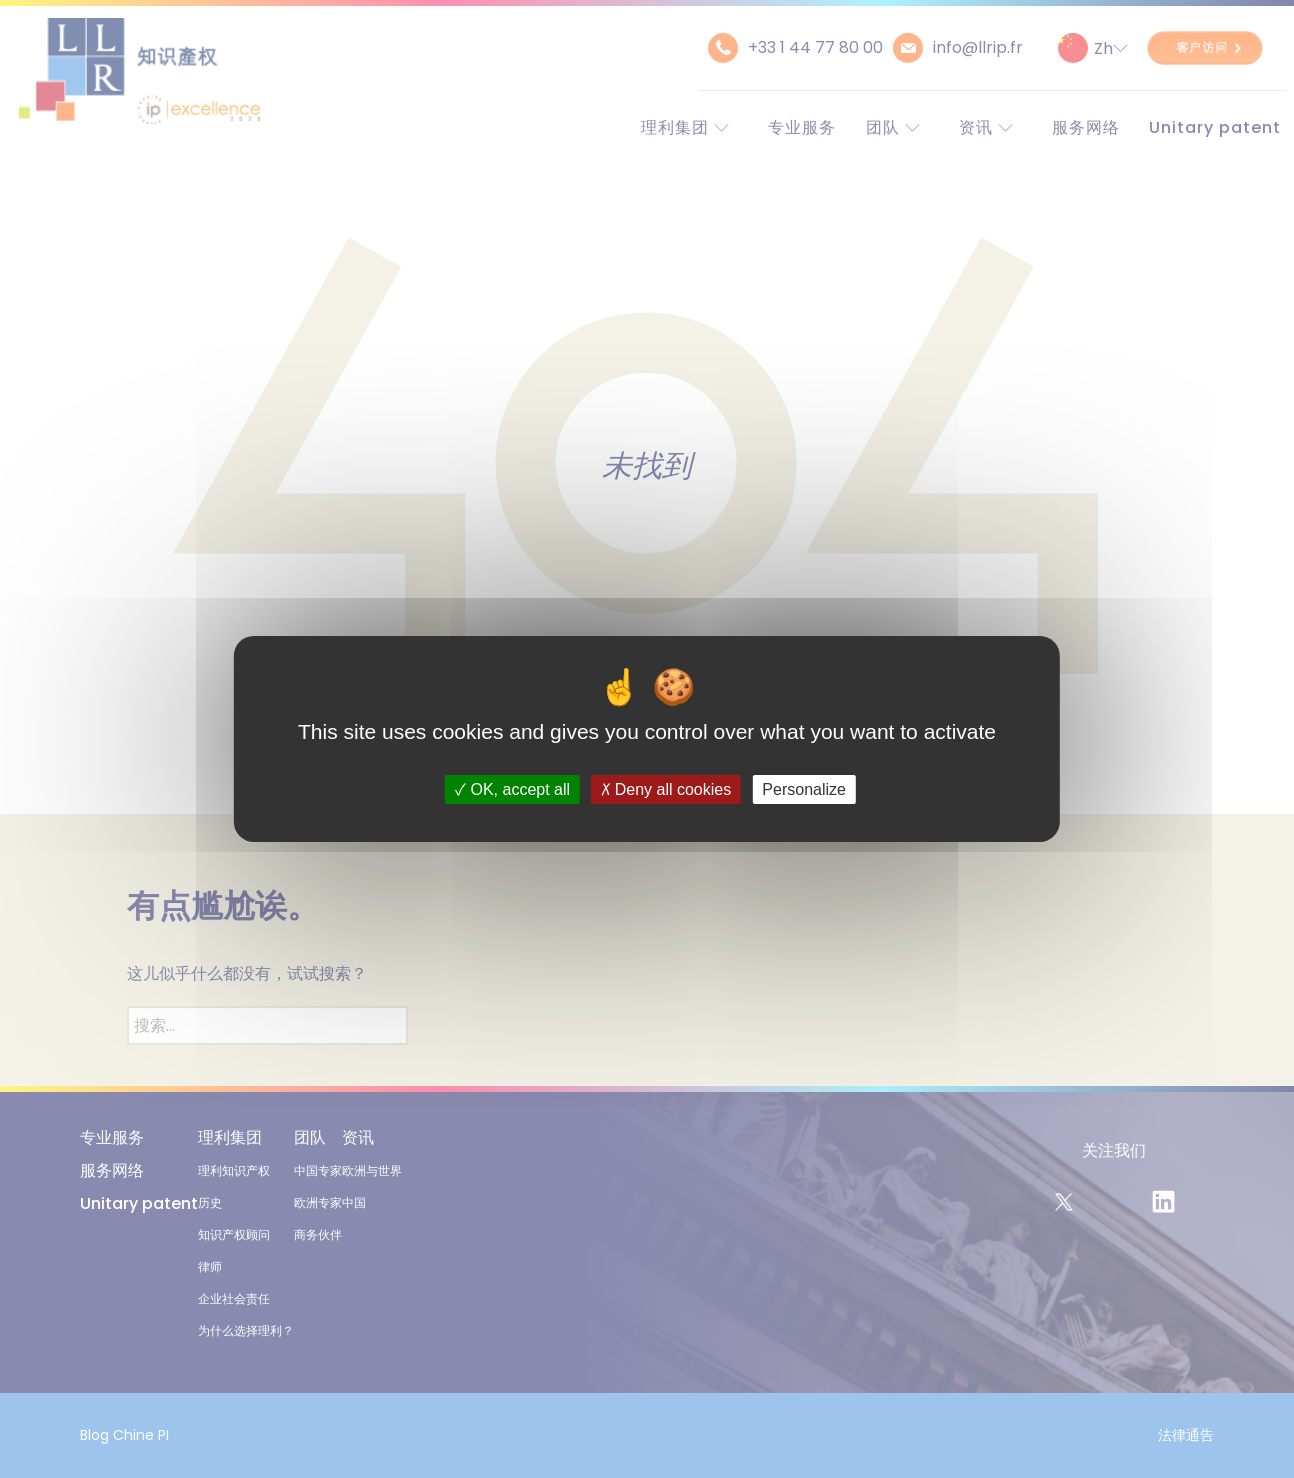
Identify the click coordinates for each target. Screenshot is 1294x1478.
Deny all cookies (666, 789)
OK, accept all (512, 789)
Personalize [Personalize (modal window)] (804, 789)
